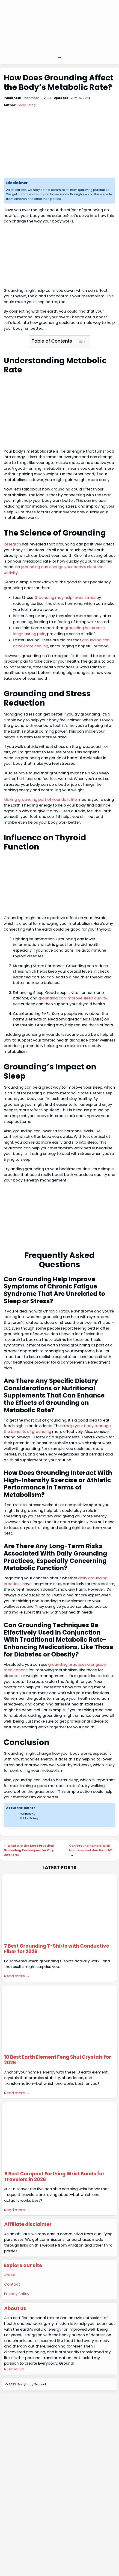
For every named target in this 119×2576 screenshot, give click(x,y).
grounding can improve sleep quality (72, 998)
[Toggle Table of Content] (79, 342)
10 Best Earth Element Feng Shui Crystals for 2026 (57, 2060)
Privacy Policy (16, 2294)
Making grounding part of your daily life (40, 799)
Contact (12, 2284)
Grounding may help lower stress (64, 597)
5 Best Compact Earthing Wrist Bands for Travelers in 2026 (54, 2177)
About (10, 2275)
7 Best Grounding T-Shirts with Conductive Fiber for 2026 (56, 1949)
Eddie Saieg (27, 105)
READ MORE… (15, 2369)
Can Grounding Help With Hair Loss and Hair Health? (91, 1847)
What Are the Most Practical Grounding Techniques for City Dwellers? (29, 1850)
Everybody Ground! (32, 2384)
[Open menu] (59, 57)
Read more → (17, 1976)
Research (12, 544)
